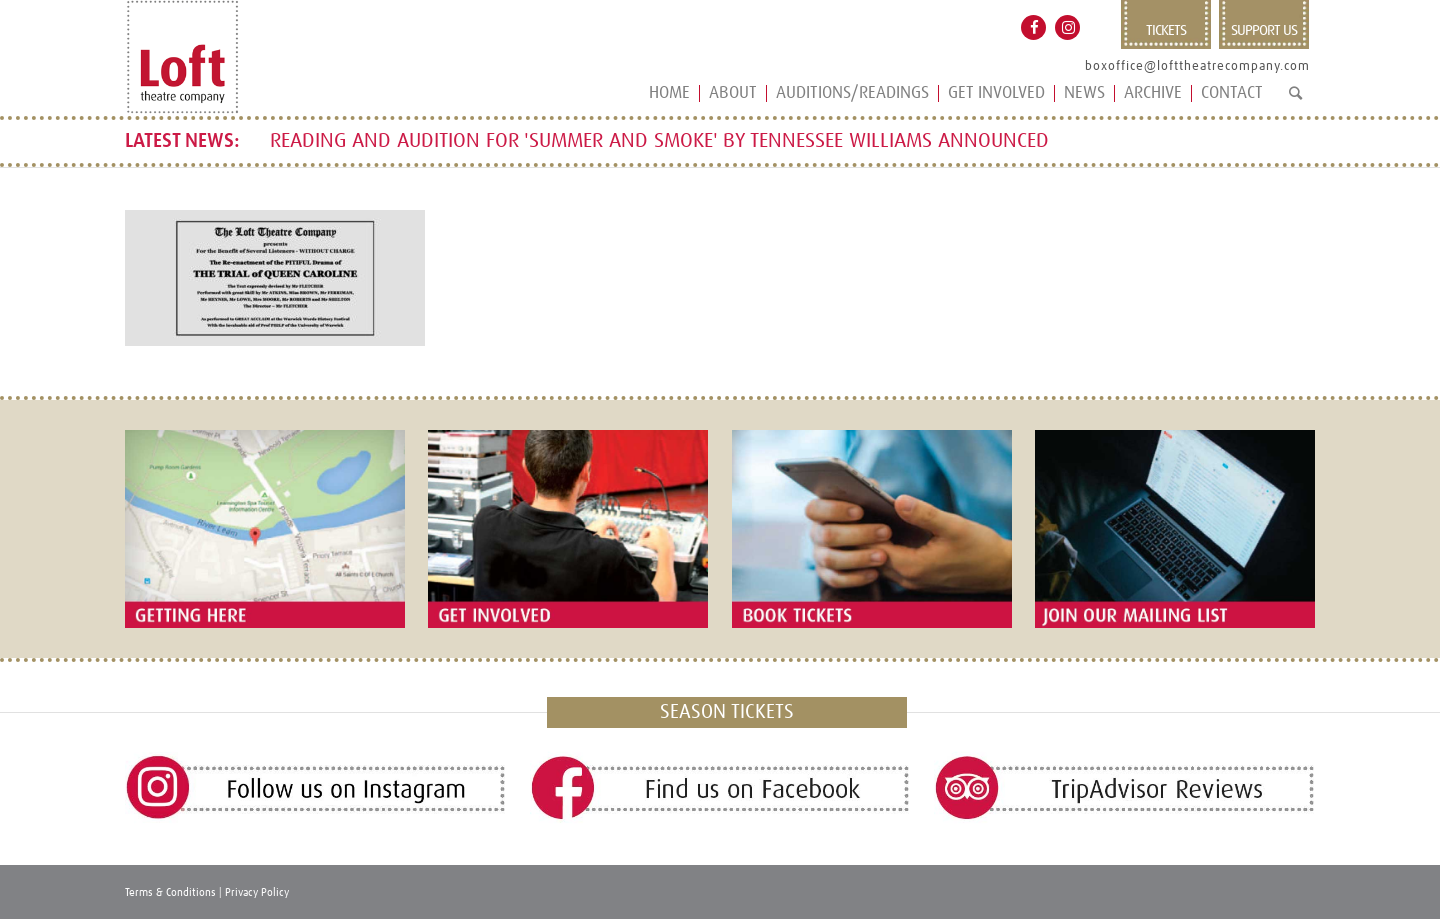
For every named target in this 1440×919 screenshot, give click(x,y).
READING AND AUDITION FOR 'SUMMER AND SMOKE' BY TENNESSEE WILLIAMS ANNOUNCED (659, 141)
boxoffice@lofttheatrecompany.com (1197, 66)
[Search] (1295, 101)
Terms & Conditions (170, 892)
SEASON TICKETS (727, 712)
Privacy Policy (257, 892)
